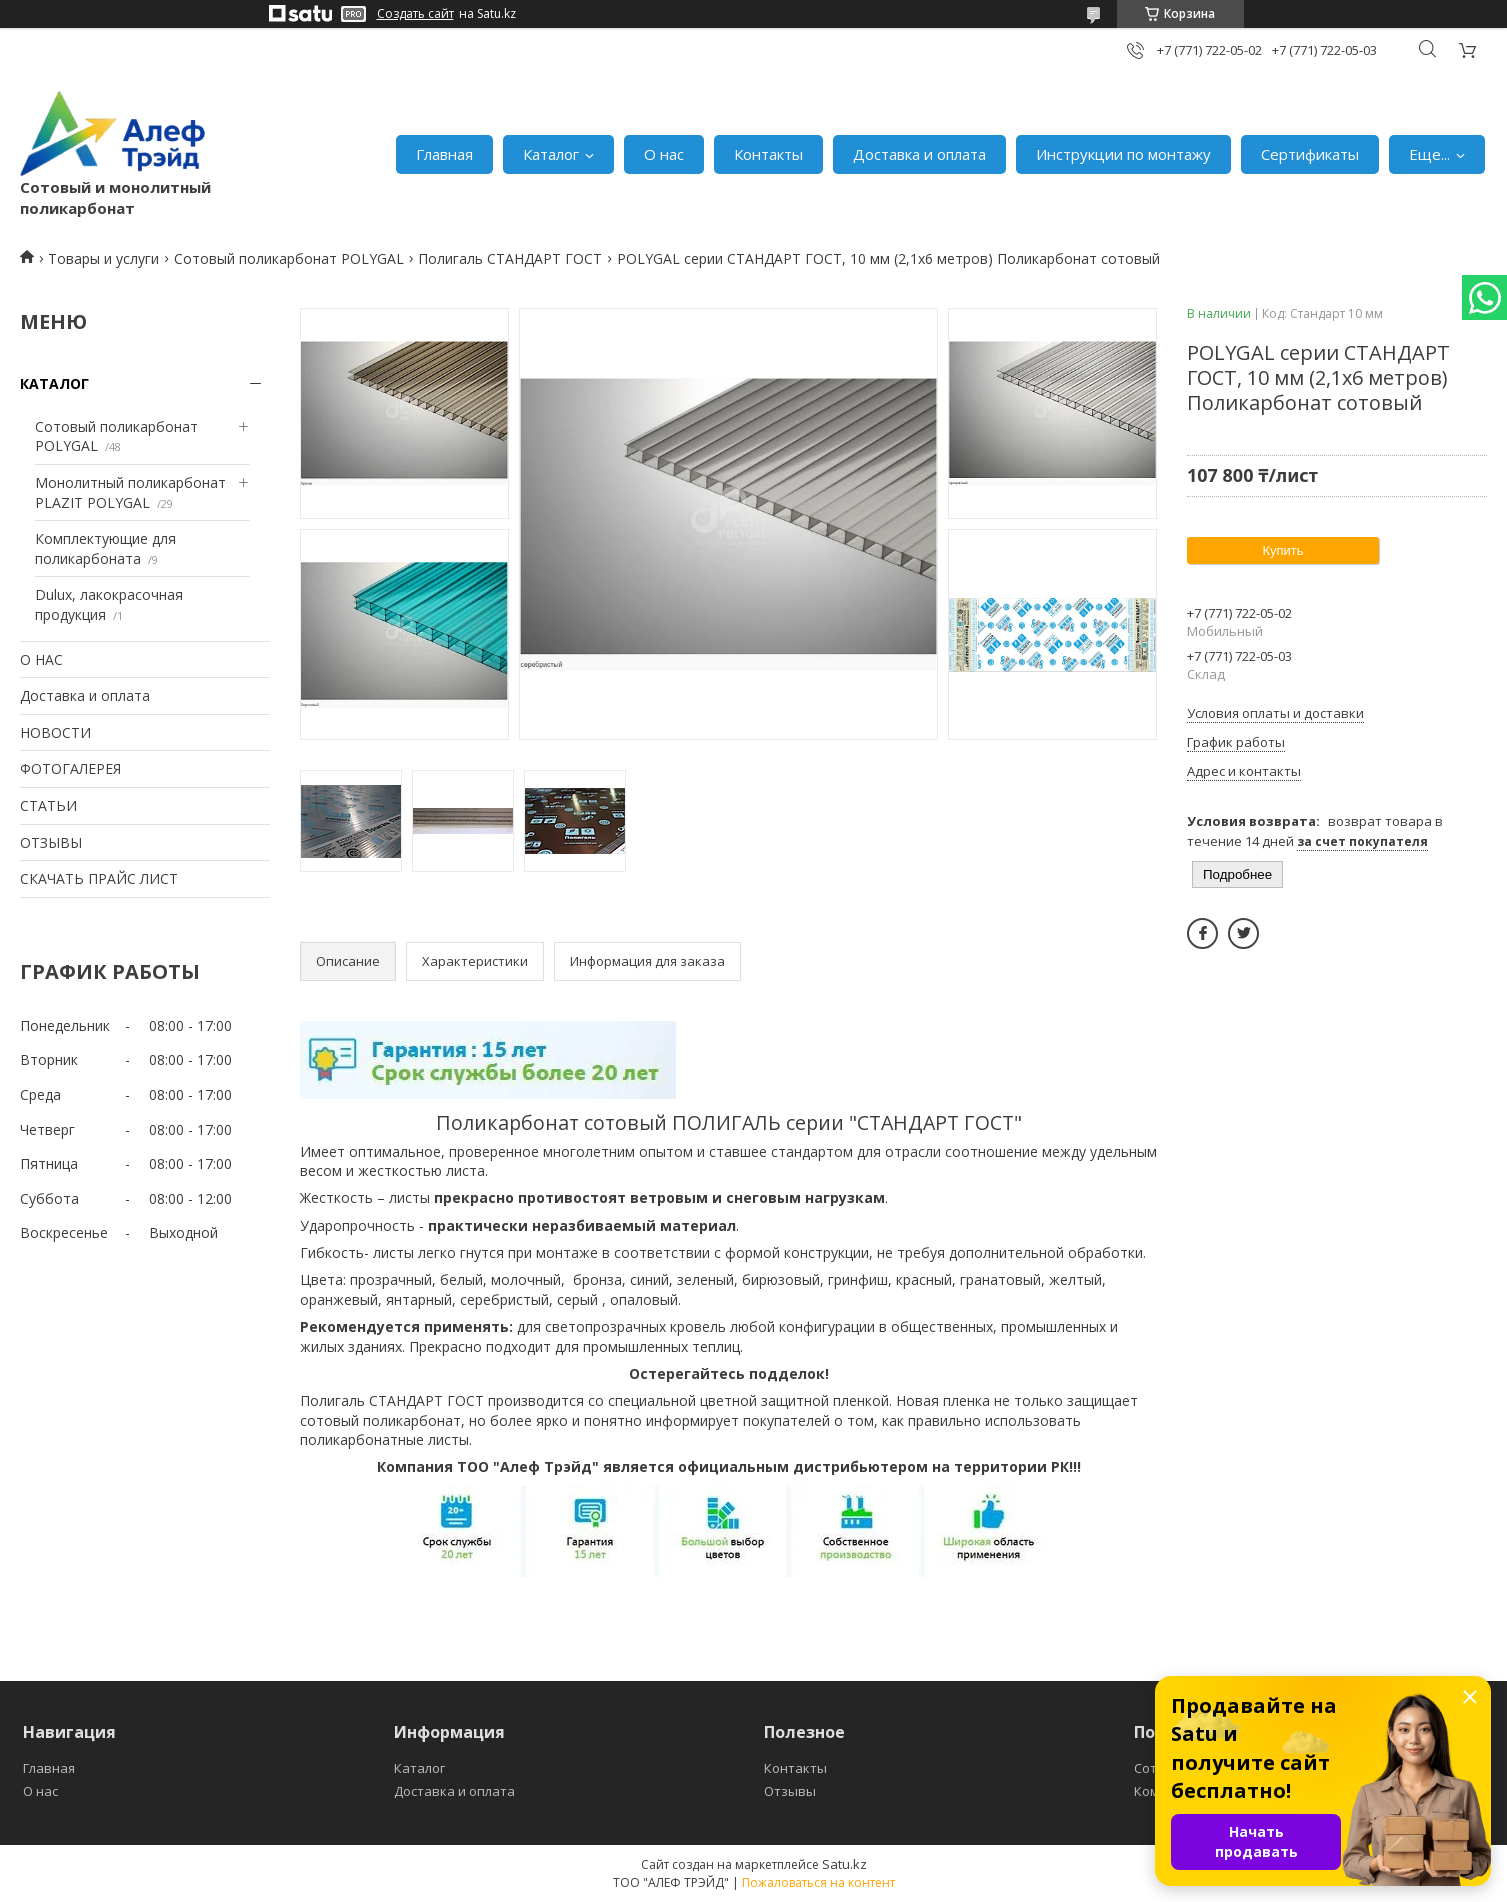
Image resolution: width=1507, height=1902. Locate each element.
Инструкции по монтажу (1123, 154)
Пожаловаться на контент (818, 1882)
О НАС (41, 659)
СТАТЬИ (48, 805)
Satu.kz (844, 1864)
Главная (444, 154)
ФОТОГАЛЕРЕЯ (70, 768)
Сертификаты (1310, 154)
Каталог (551, 154)
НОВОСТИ (55, 732)
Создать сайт (415, 14)
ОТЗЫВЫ (51, 842)
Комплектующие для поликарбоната (105, 548)
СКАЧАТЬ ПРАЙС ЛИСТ (99, 878)
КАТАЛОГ (54, 383)
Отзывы (790, 1791)
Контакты (768, 154)
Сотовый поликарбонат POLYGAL (289, 258)
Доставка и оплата (919, 154)
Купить (1282, 550)
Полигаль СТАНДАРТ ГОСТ (510, 258)
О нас (664, 154)
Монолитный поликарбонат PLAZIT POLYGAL (130, 492)
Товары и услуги (103, 258)
